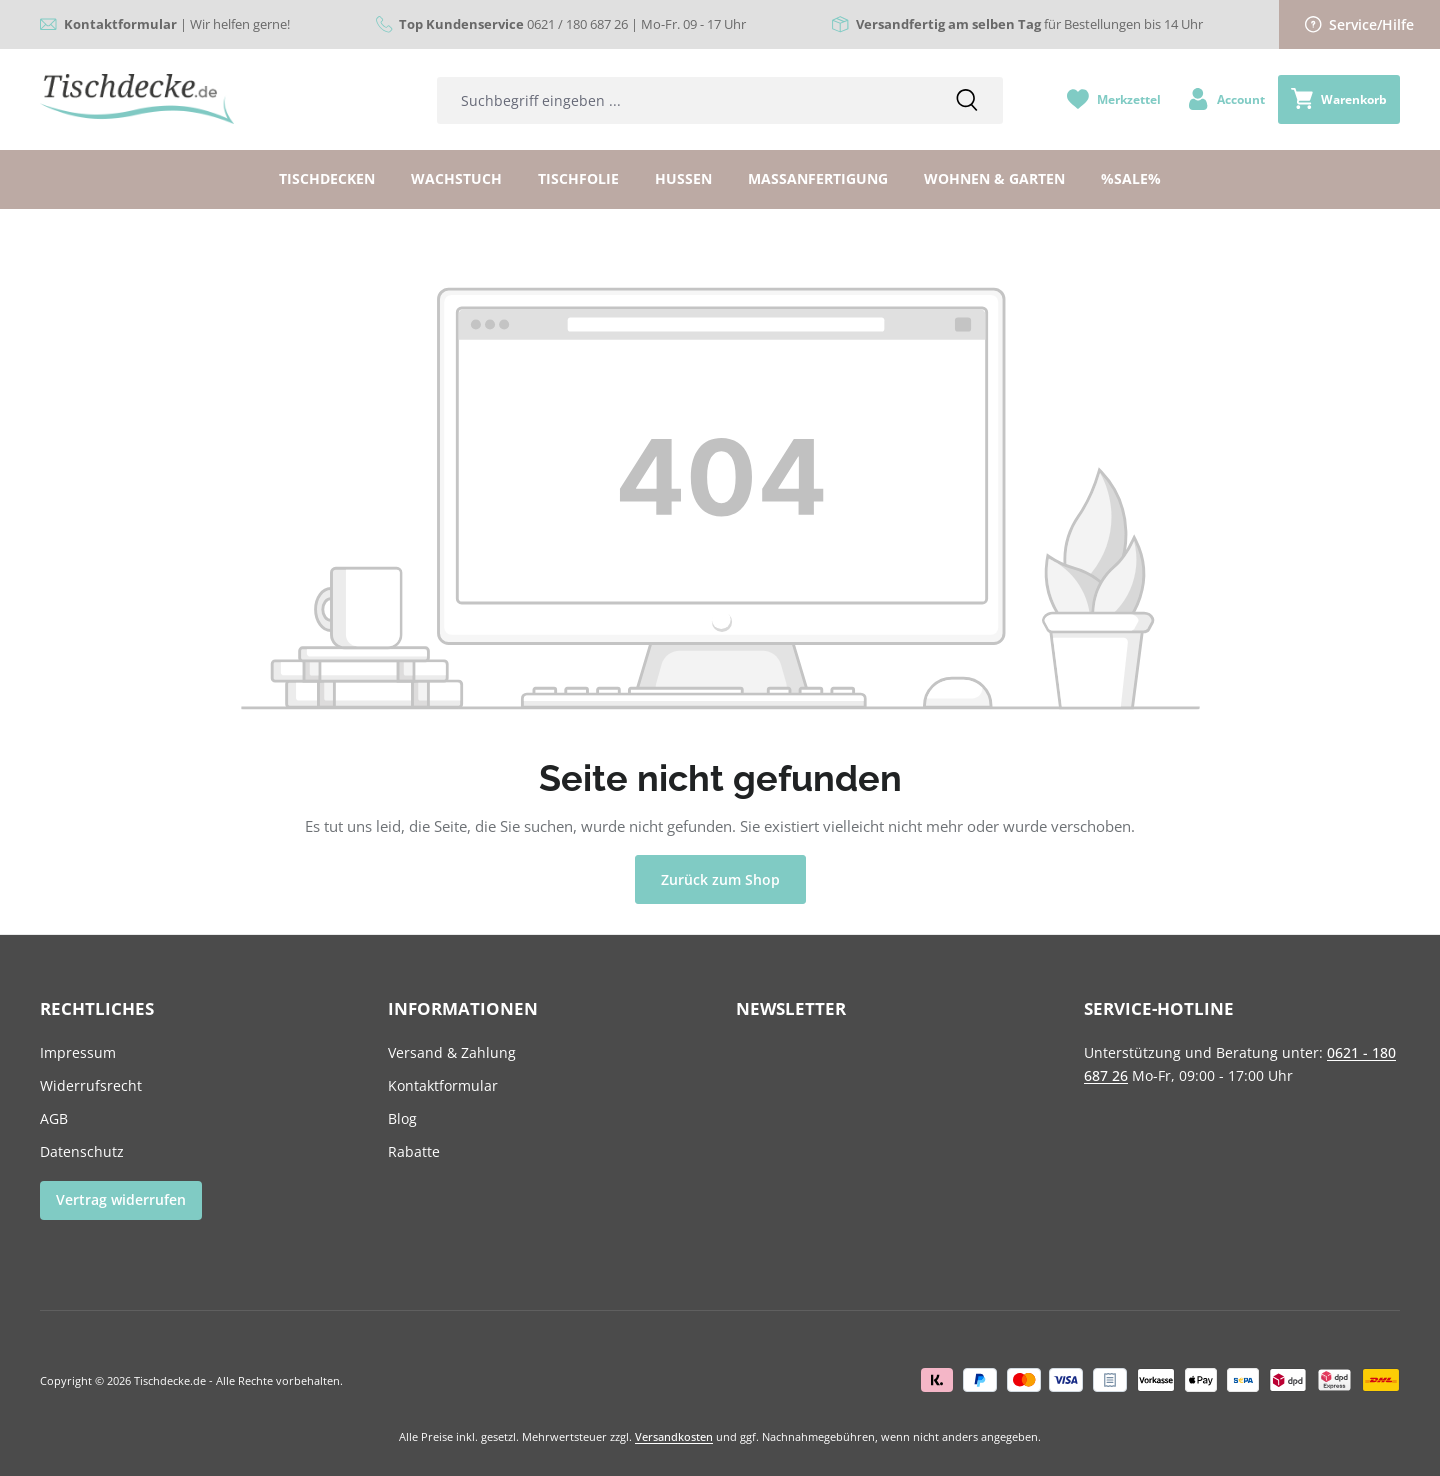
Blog (402, 1118)
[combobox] (684, 100)
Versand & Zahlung (452, 1052)
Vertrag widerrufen (121, 1199)
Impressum (78, 1052)
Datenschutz (82, 1151)
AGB (54, 1118)
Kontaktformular (443, 1085)
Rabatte (414, 1151)
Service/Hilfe (1360, 24)
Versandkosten (674, 1436)
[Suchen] (967, 100)
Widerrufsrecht (91, 1085)
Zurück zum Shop (720, 879)
